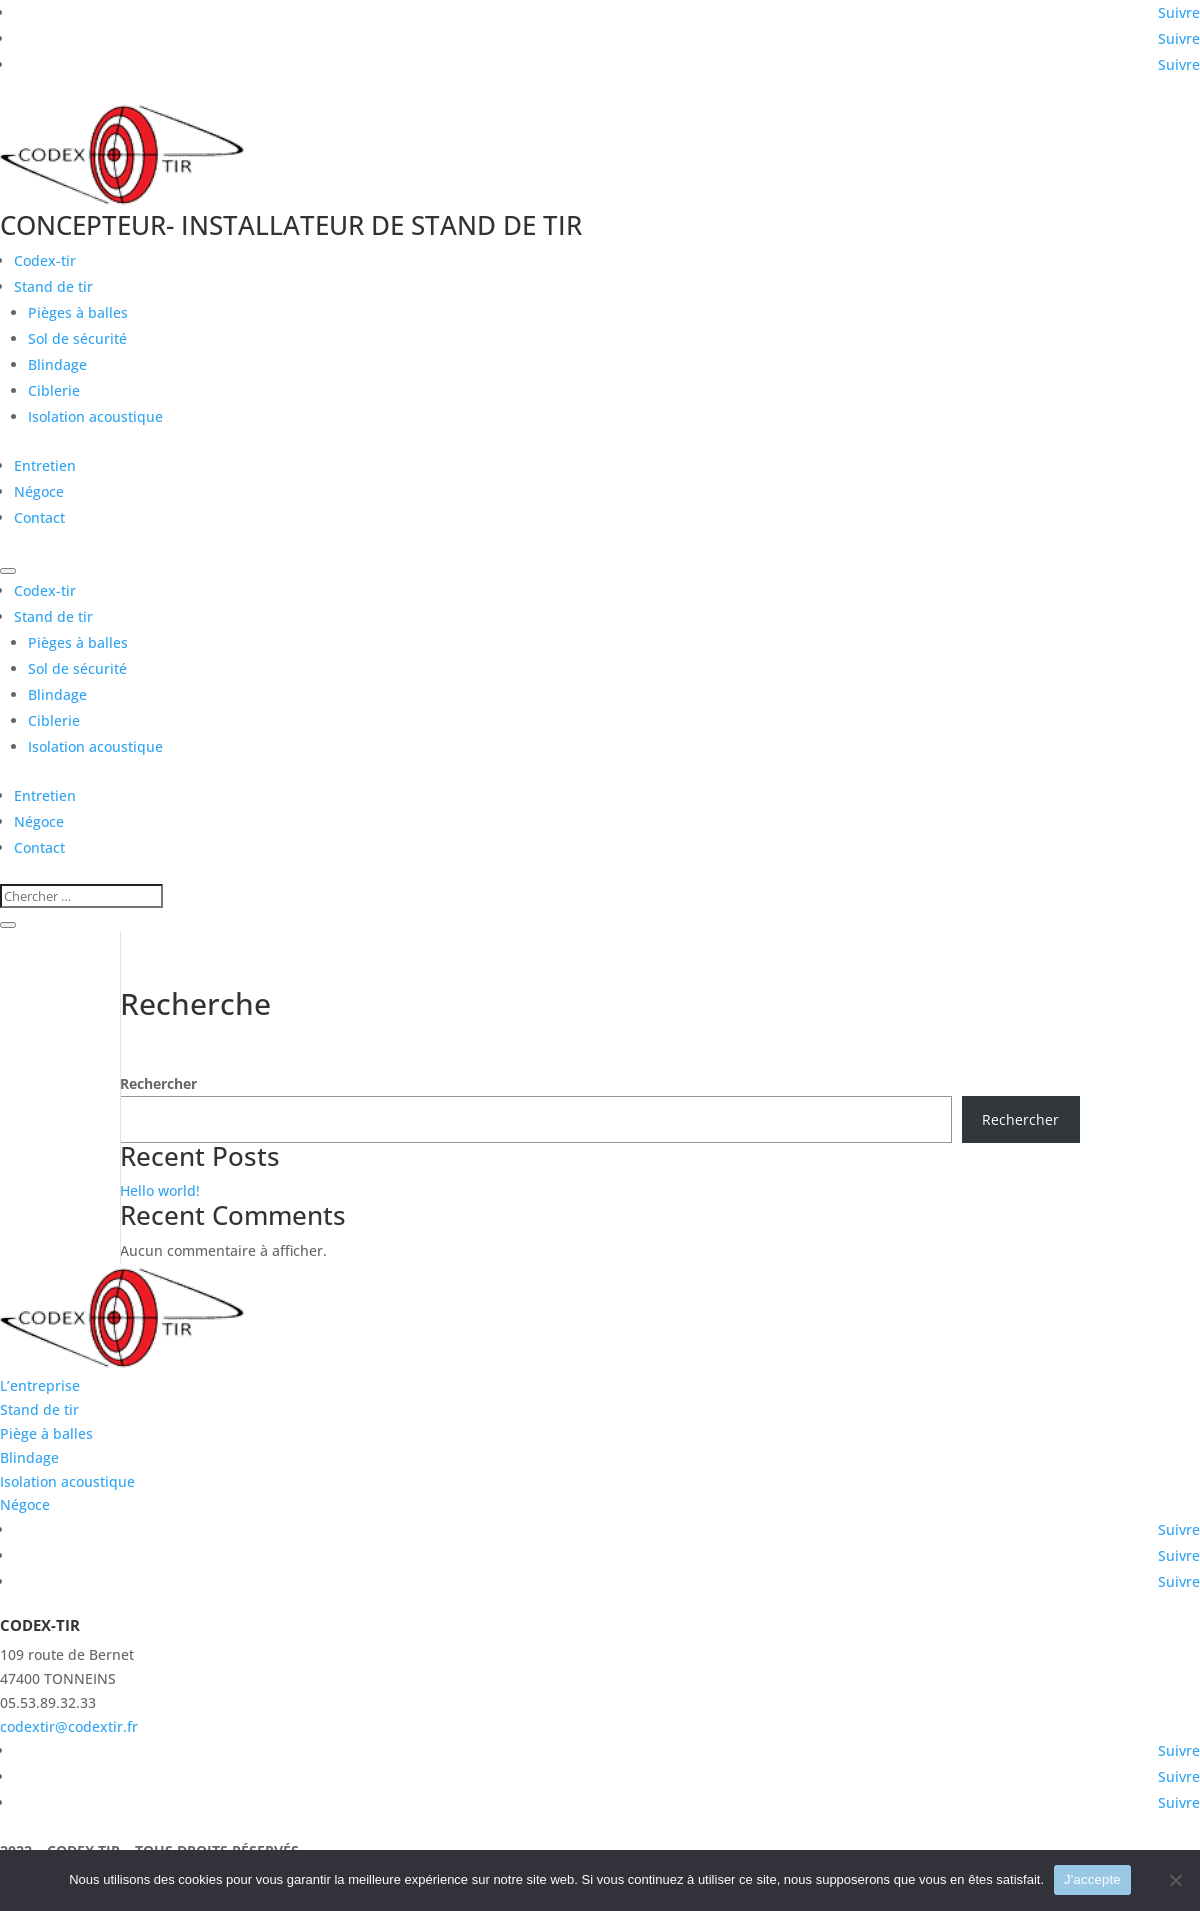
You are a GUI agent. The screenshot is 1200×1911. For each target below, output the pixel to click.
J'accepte (1092, 1879)
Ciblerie (54, 390)
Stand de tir (53, 286)
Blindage (57, 364)
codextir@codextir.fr (69, 1726)
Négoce (39, 491)
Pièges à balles (78, 312)
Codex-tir (45, 260)
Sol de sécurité (77, 338)
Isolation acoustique (95, 416)
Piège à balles (46, 1433)
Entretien (45, 465)
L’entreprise (40, 1385)
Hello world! (160, 1190)
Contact (39, 517)
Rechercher (158, 1083)
